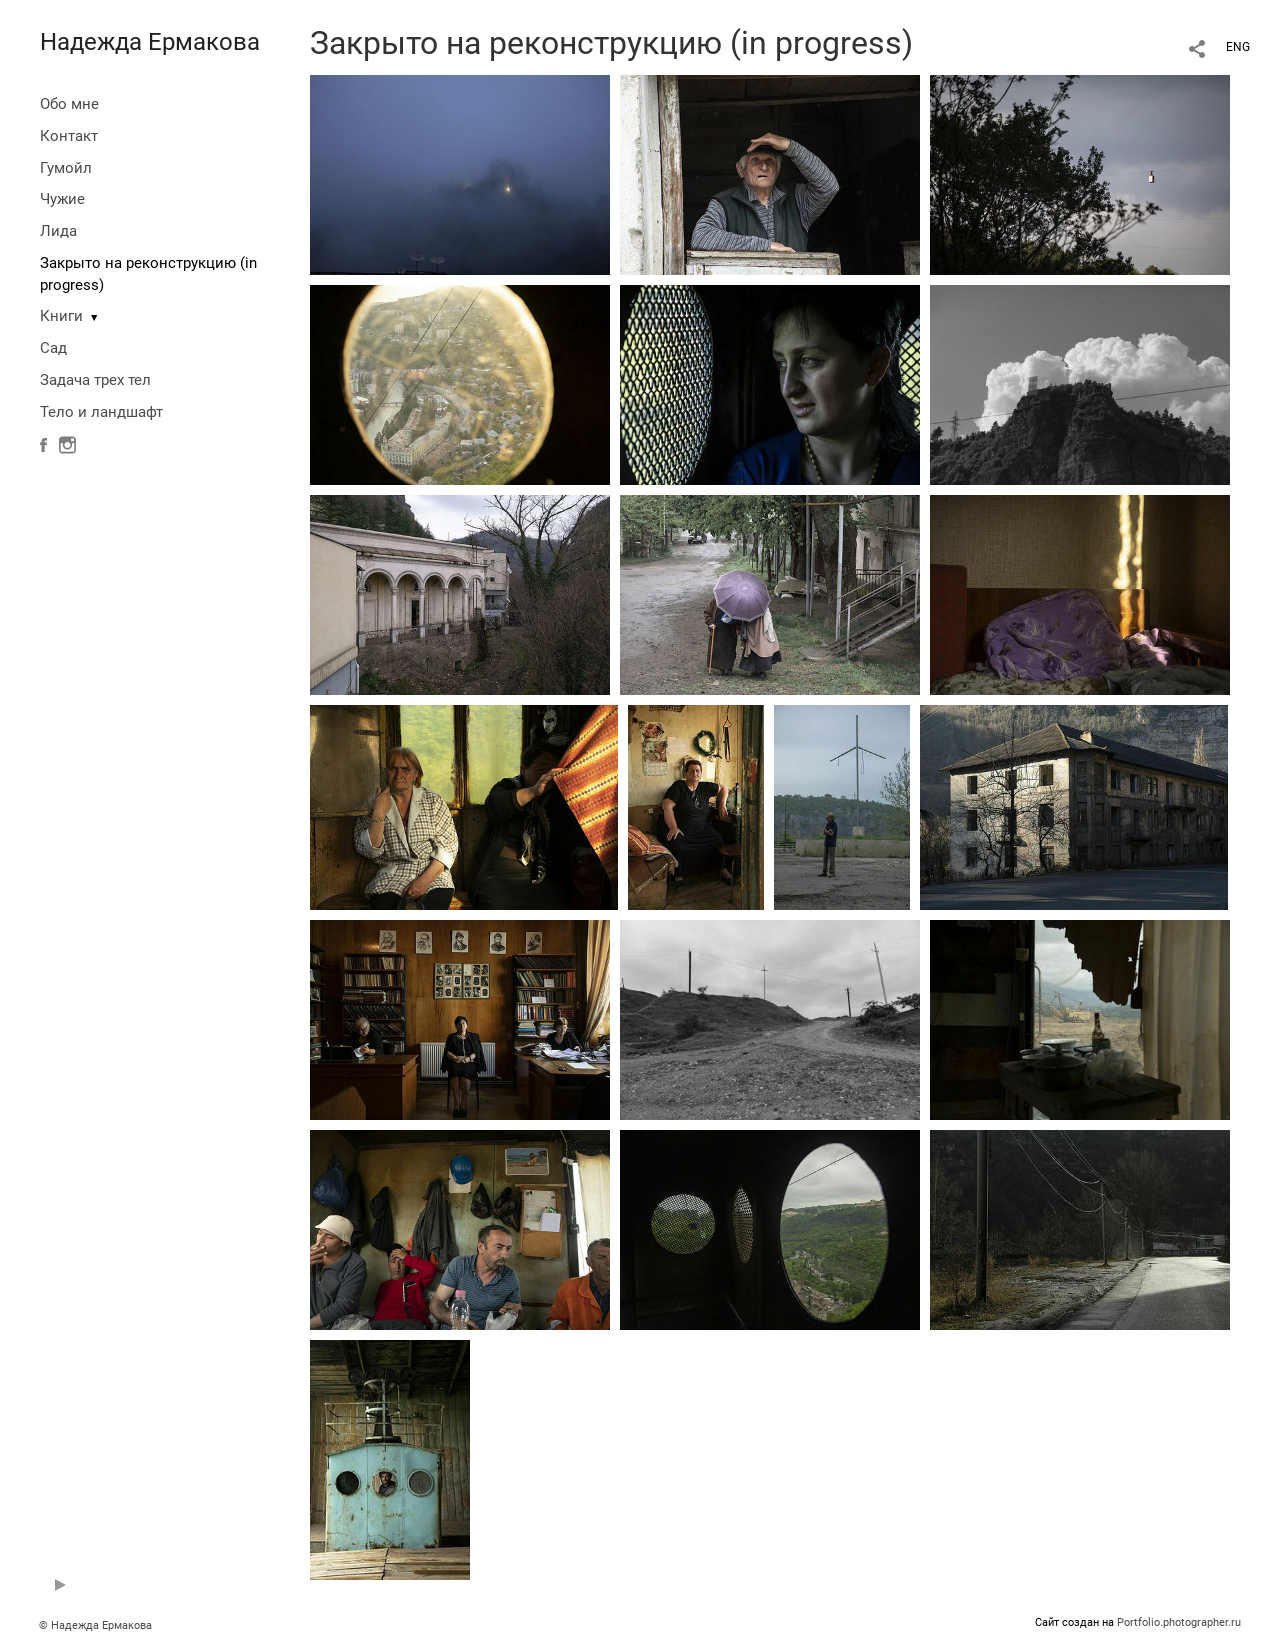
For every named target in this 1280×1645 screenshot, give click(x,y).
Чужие (62, 199)
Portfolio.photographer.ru (1179, 1622)
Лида (58, 231)
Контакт (69, 136)
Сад (53, 348)
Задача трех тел (95, 380)
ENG (1238, 47)
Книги (61, 316)
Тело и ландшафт (101, 412)
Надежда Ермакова (150, 42)
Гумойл (66, 168)
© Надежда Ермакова (95, 1625)
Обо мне (69, 104)
